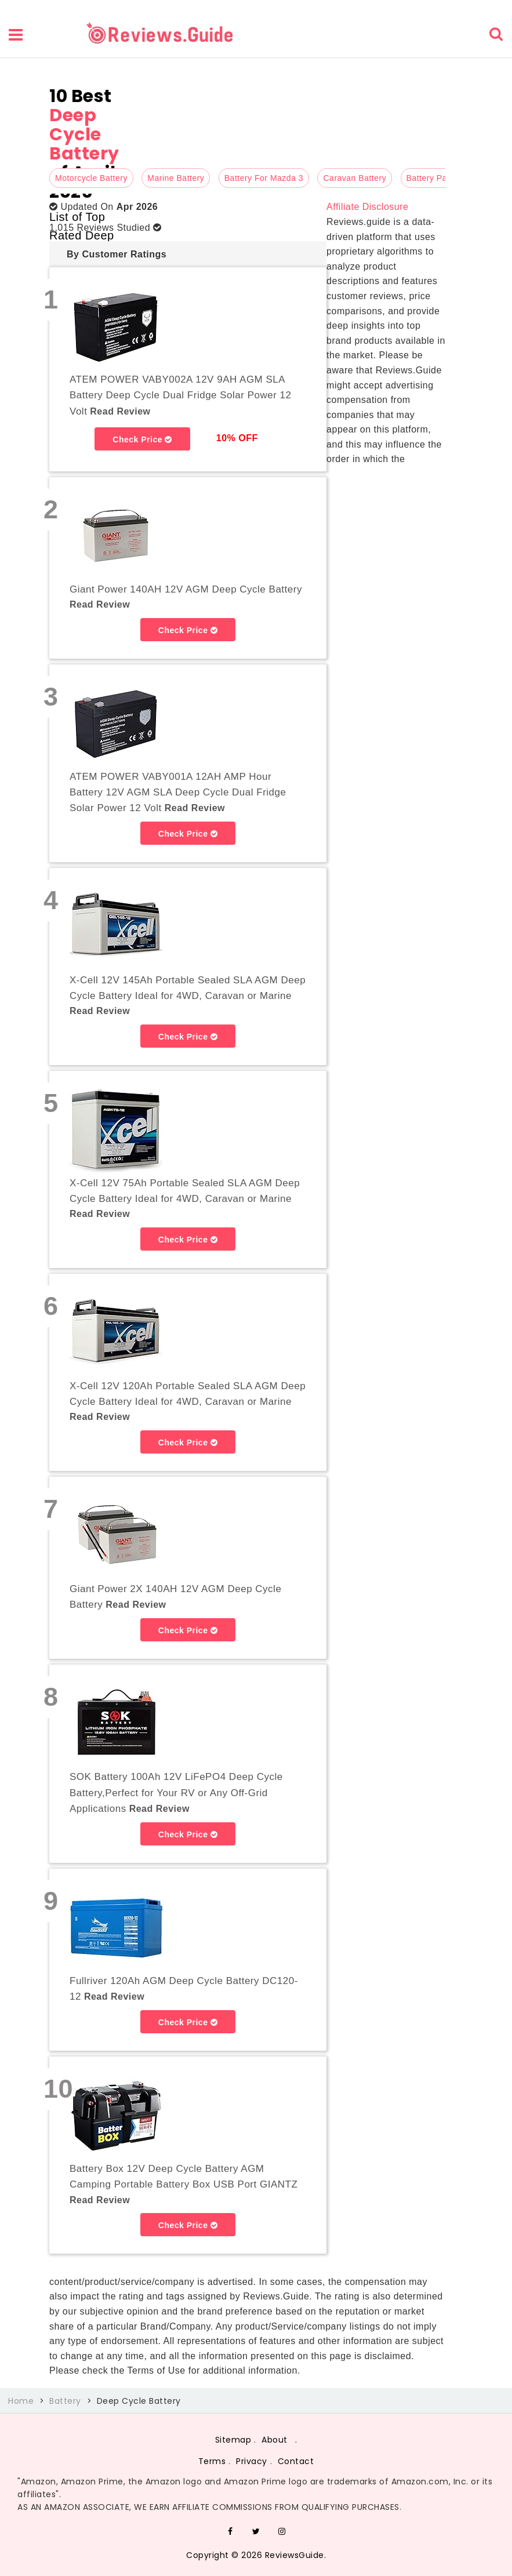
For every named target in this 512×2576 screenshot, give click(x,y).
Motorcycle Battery (91, 178)
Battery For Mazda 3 (263, 178)
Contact (296, 2461)
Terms (212, 2461)
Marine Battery (175, 178)
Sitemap (233, 2440)
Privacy (251, 2461)
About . (279, 2440)
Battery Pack (431, 178)
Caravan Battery (354, 178)
